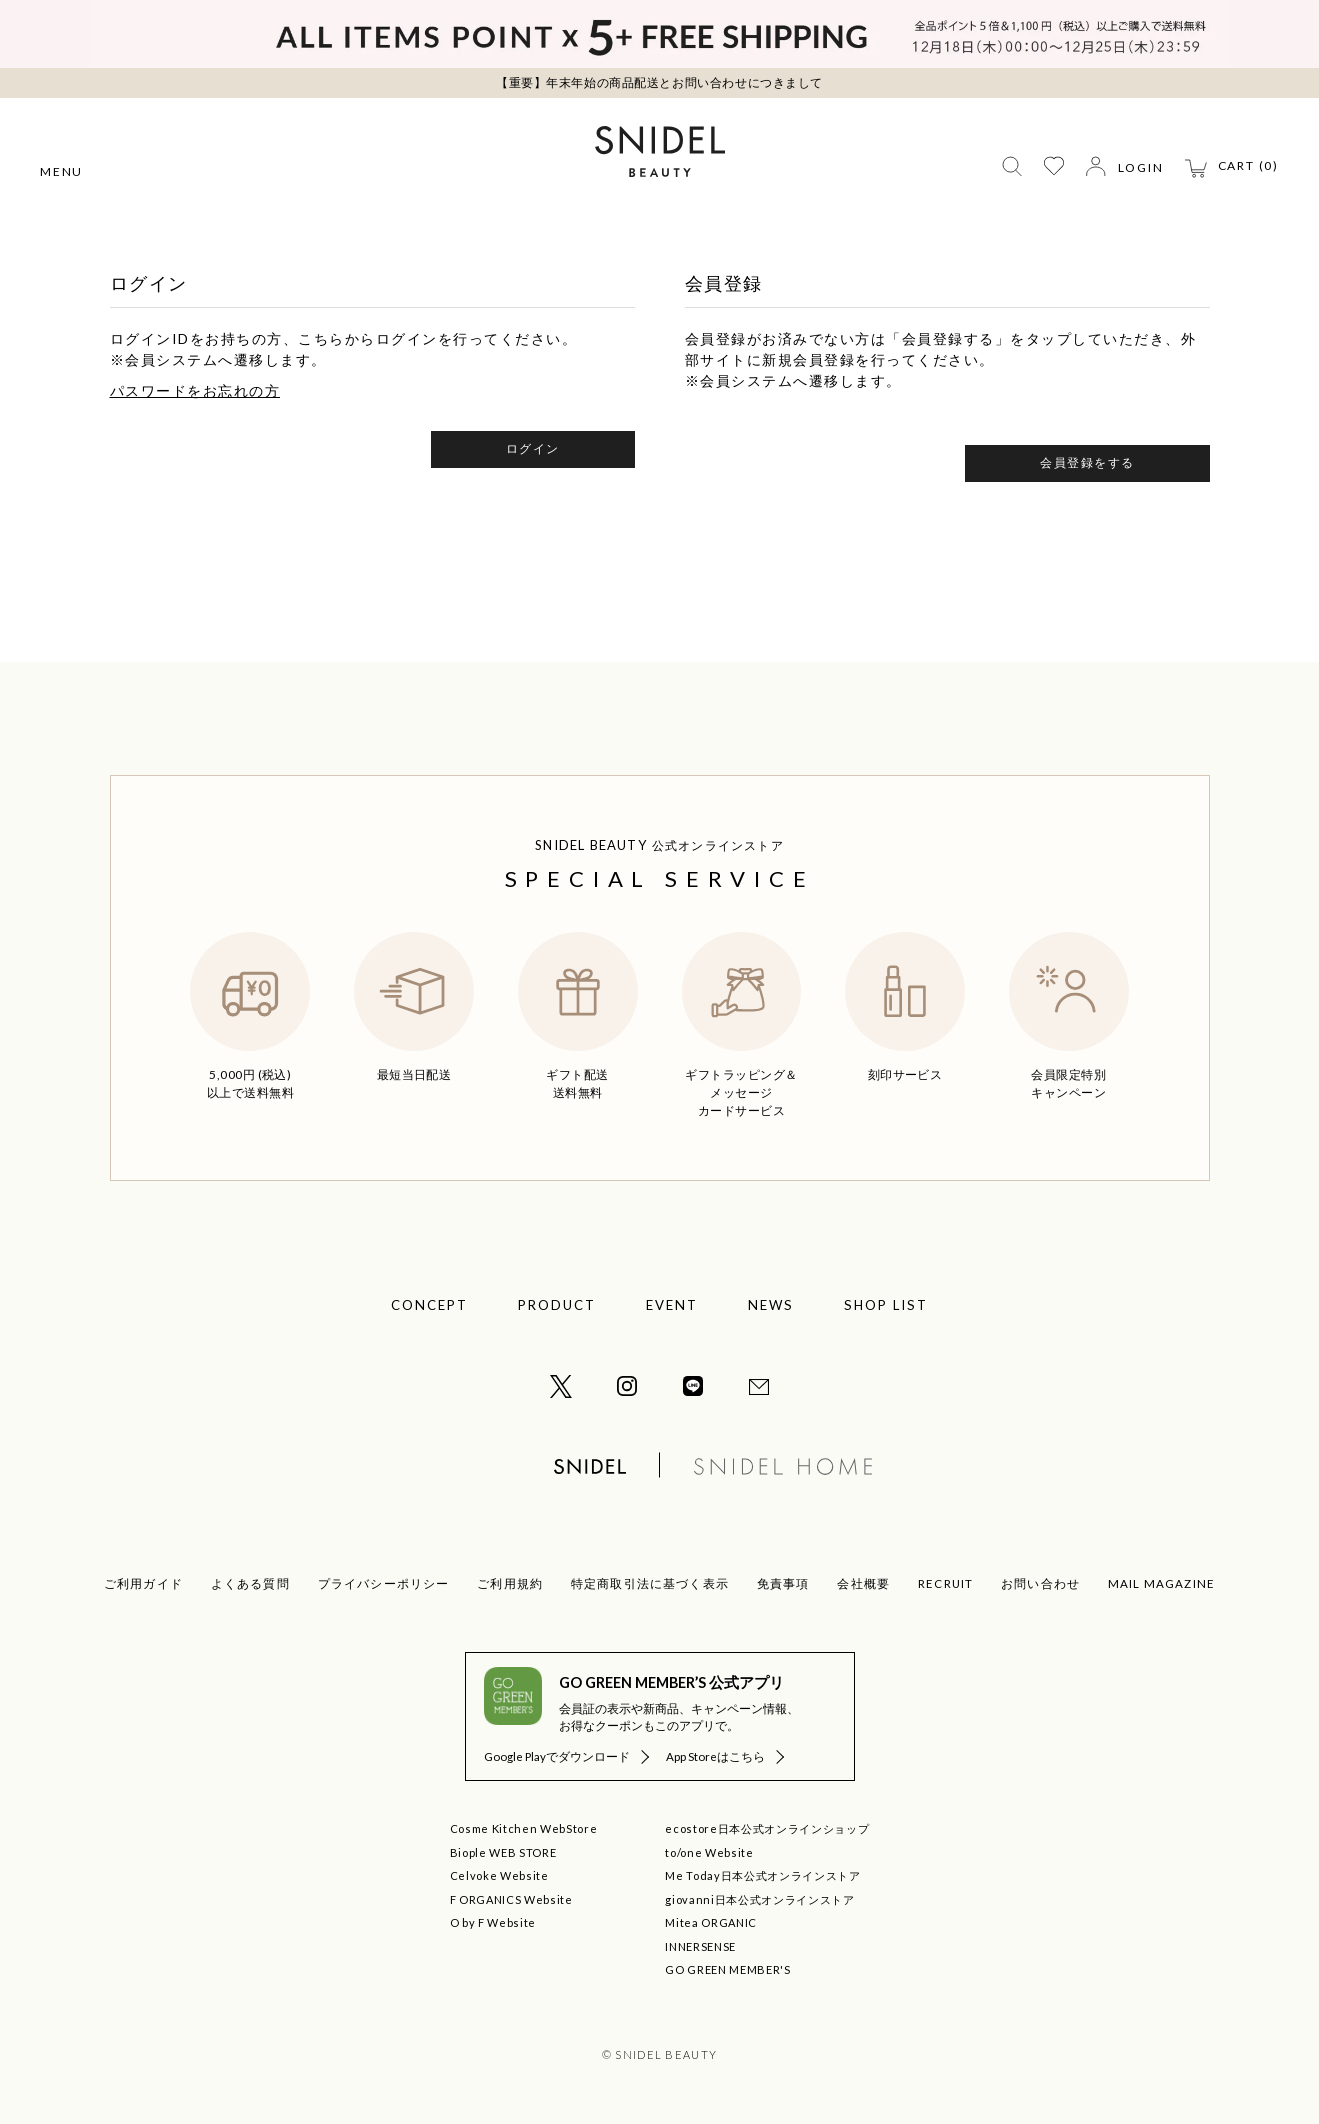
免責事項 (783, 1583)
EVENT (672, 1305)
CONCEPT (429, 1305)
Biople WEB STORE (503, 1852)
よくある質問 (250, 1583)
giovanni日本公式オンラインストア (759, 1899)
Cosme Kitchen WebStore (524, 1828)
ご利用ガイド (143, 1583)
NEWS (771, 1305)
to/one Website (709, 1852)
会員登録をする (1087, 462)
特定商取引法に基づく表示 (650, 1583)
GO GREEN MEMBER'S (727, 1969)
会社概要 (863, 1583)
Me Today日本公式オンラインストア (762, 1875)
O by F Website (493, 1922)
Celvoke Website (499, 1875)
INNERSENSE (700, 1946)
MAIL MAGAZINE (1161, 1583)
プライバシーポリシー (384, 1583)
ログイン (533, 448)
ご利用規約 (510, 1583)
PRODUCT (557, 1305)
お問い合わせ (1040, 1583)
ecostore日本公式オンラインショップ (767, 1828)
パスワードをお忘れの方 (195, 390)
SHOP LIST (886, 1305)
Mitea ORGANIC (711, 1922)
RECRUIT (945, 1583)
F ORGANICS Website (511, 1899)
